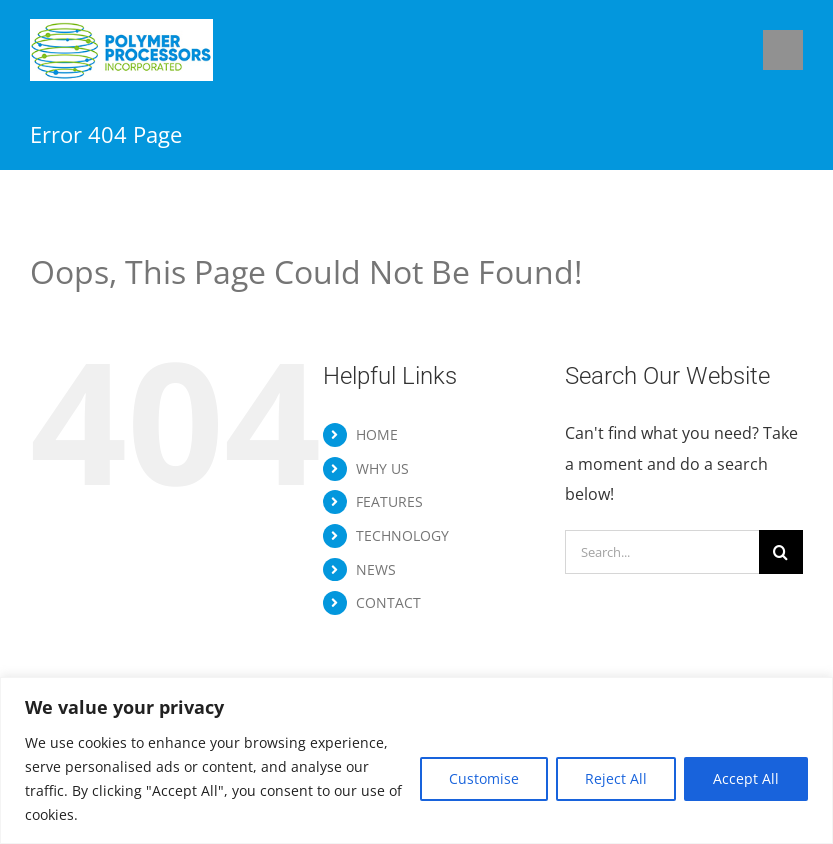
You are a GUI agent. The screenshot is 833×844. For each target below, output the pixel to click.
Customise (484, 778)
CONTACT (388, 602)
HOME (377, 434)
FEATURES (389, 501)
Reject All (616, 778)
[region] (416, 760)
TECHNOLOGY (402, 535)
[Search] (781, 552)
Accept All (746, 778)
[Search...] (662, 552)
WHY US (382, 468)
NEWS (376, 569)
